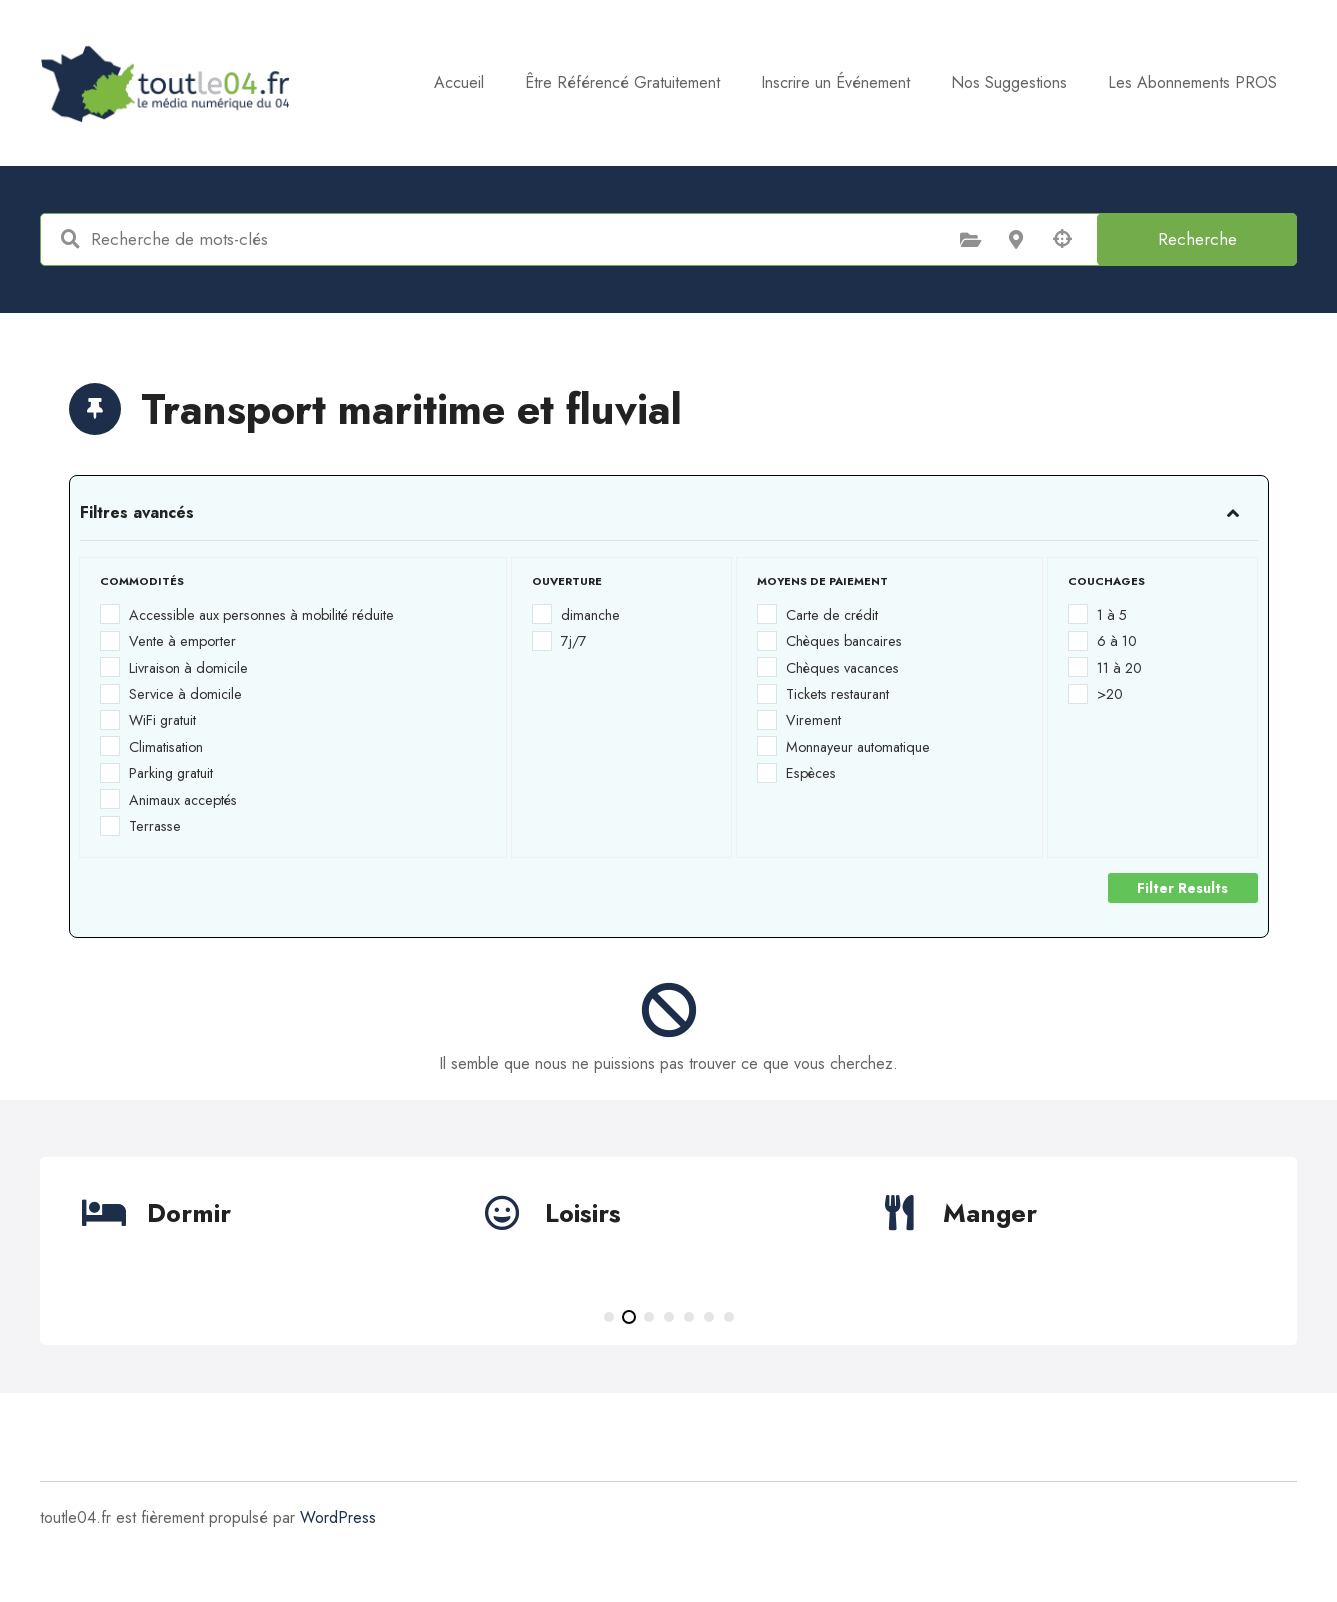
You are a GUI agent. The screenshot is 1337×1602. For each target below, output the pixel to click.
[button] (609, 1317)
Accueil (459, 82)
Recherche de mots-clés (70, 239)
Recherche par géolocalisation (1062, 239)
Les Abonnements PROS (1192, 82)
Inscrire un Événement (835, 82)
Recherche (1197, 239)
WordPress (338, 1517)
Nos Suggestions (1009, 82)
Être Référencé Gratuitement (622, 82)
